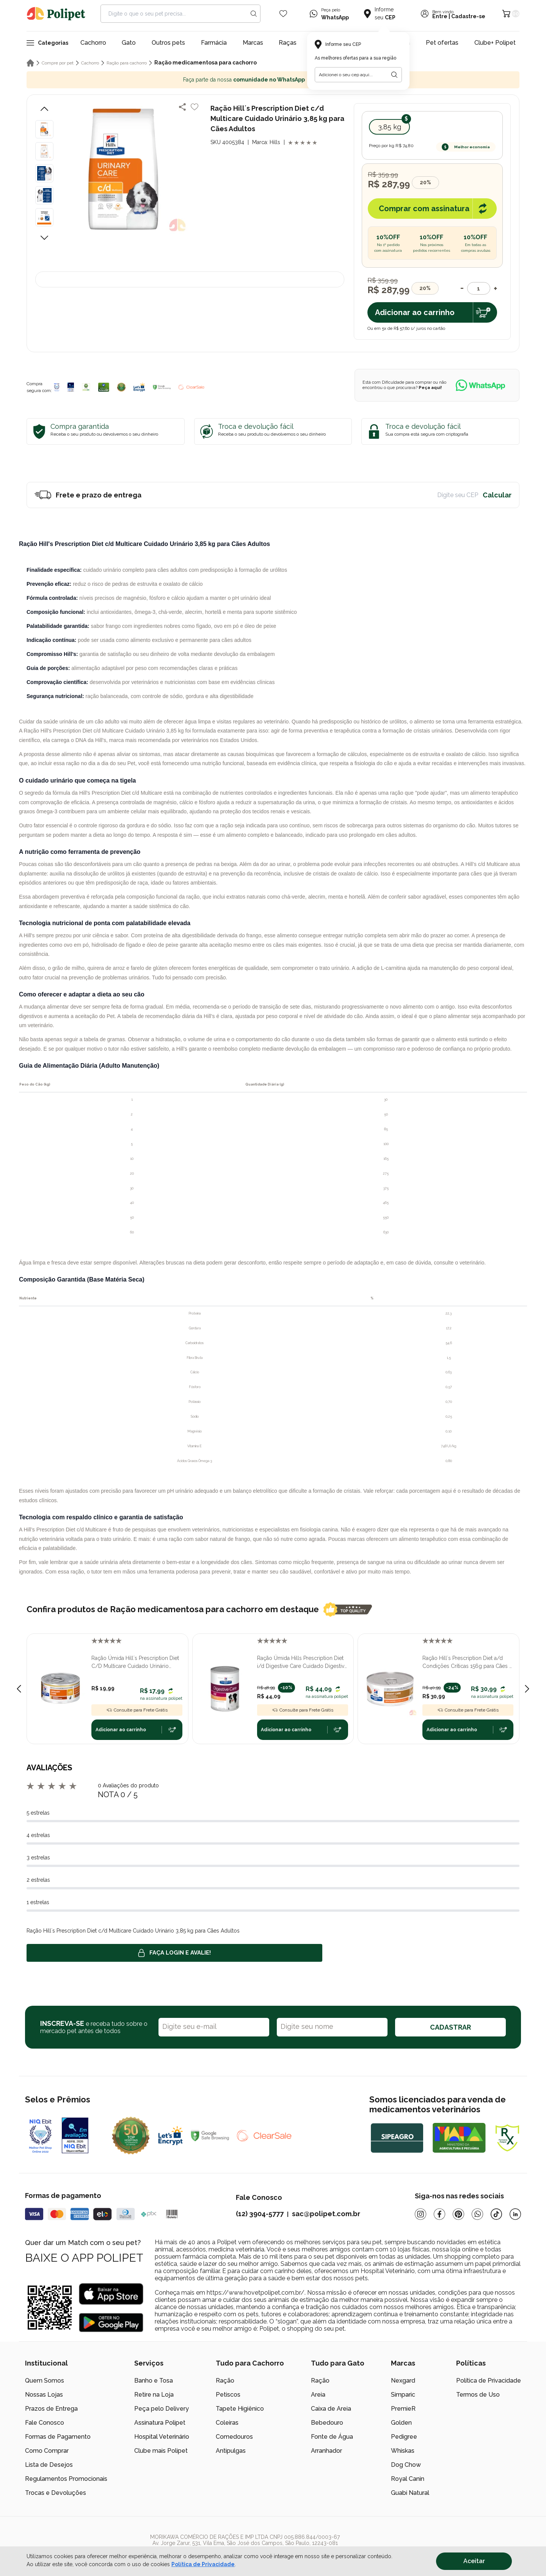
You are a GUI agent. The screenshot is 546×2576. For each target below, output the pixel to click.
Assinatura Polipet (159, 2422)
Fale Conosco (44, 2422)
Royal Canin (407, 2478)
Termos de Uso (478, 2394)
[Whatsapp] (477, 2214)
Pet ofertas (442, 42)
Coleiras (227, 2422)
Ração (225, 2380)
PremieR (403, 2408)
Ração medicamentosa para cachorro (205, 63)
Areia (318, 2394)
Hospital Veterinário (161, 2436)
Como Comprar (47, 2450)
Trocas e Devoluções (55, 2492)
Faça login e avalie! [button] (174, 1953)
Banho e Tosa (153, 2380)
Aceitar (474, 2561)
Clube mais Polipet (161, 2450)
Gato (129, 42)
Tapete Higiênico (240, 2408)
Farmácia (214, 42)
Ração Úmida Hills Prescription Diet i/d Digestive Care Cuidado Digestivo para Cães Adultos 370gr (302, 1662)
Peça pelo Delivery (161, 2408)
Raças (288, 42)
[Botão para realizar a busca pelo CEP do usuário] (394, 74)
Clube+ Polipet (495, 42)
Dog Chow (406, 2464)
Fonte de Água (332, 2436)
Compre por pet (58, 63)
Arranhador (326, 2450)
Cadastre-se (468, 16)
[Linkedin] (515, 2214)
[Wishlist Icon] (283, 13)
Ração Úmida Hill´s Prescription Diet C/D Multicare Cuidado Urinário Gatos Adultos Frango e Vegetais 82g (135, 1662)
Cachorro (93, 42)
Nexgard (403, 2380)
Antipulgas (231, 2450)
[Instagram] (420, 2214)
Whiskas (402, 2450)
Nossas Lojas (44, 2394)
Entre (439, 16)
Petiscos (228, 2394)
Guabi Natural (410, 2492)
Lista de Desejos (49, 2464)
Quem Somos (44, 2380)
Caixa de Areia (331, 2408)
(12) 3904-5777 (260, 2214)
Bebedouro (327, 2422)
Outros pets (168, 42)
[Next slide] (527, 1689)
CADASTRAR (450, 2027)
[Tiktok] (496, 2214)
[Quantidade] (478, 288)
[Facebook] (439, 2214)
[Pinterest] (458, 2214)
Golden (401, 2422)
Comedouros (234, 2436)
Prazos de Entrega (51, 2408)
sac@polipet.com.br (326, 2214)
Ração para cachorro (127, 63)
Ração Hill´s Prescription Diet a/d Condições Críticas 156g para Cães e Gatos (467, 1662)
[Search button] (253, 13)
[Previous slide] (19, 1689)
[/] (474, 2546)
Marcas (253, 42)
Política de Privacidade (488, 2380)
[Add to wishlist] (194, 107)
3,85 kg (389, 127)
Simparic (403, 2394)
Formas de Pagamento (58, 2436)
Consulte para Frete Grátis (137, 1710)
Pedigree (404, 2436)
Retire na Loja (154, 2394)
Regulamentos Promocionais (66, 2478)
